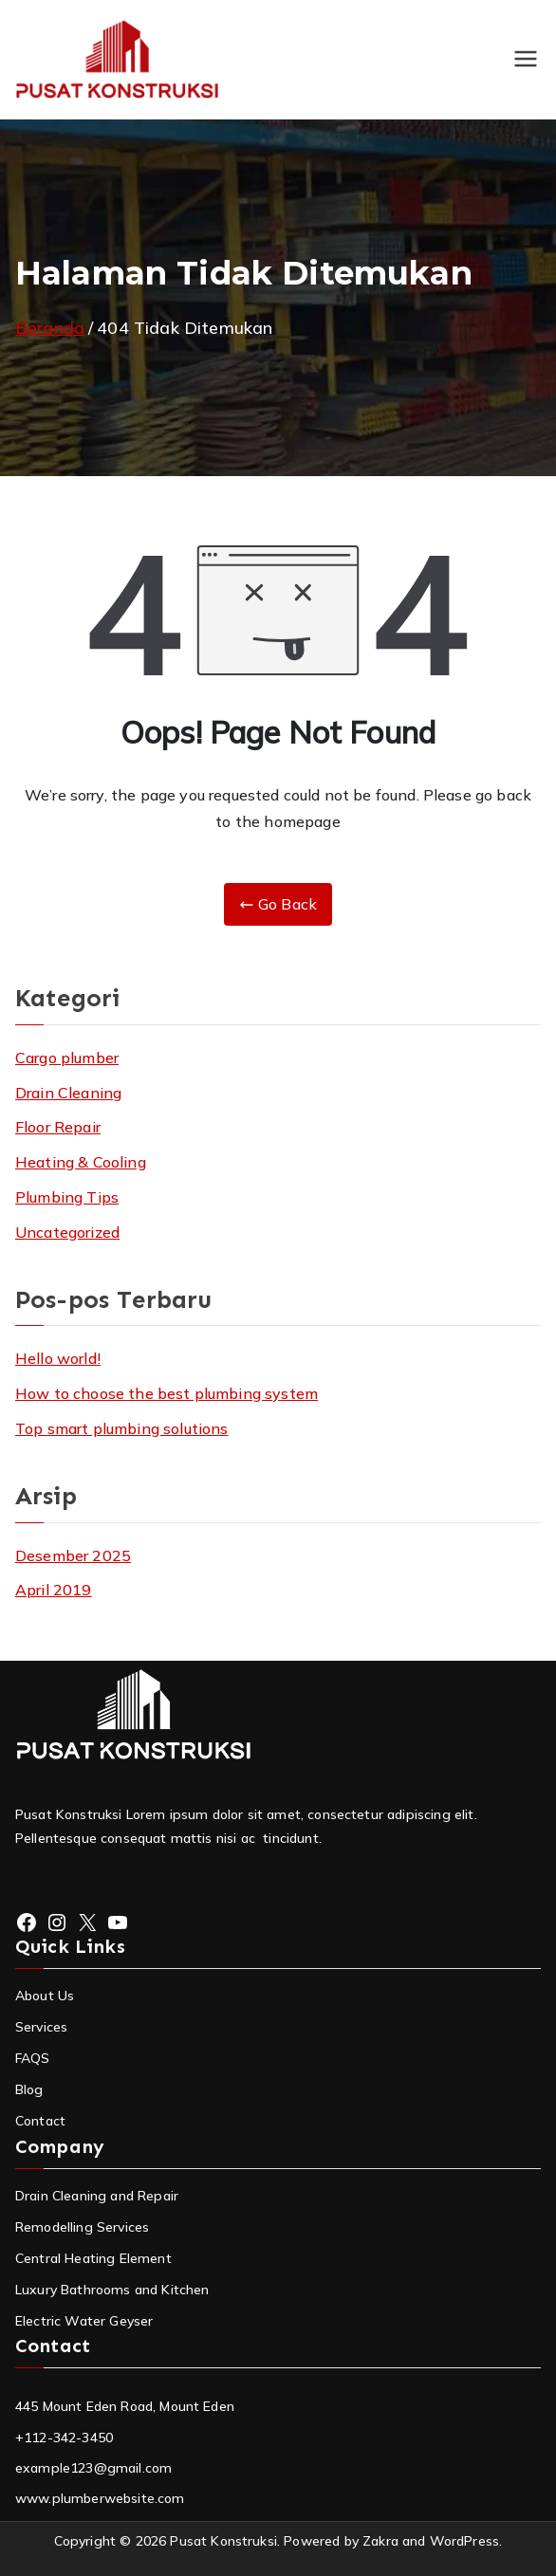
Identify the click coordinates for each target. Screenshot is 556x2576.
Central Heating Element (93, 2258)
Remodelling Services (82, 2227)
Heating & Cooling (80, 1161)
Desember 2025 (73, 1555)
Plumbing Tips (67, 1196)
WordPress (464, 2540)
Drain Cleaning (68, 1092)
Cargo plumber (67, 1057)
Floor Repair (58, 1126)
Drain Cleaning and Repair (96, 2195)
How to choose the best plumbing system (166, 1393)
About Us (44, 1995)
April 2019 (53, 1589)
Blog (29, 2089)
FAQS (32, 2058)
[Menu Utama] (525, 59)
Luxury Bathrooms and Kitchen (112, 2289)
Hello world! (58, 1358)
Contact (40, 2120)
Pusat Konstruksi (223, 2540)
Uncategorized (67, 1232)
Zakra (380, 2540)
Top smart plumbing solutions (121, 1428)
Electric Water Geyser (84, 2320)
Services (41, 2026)
